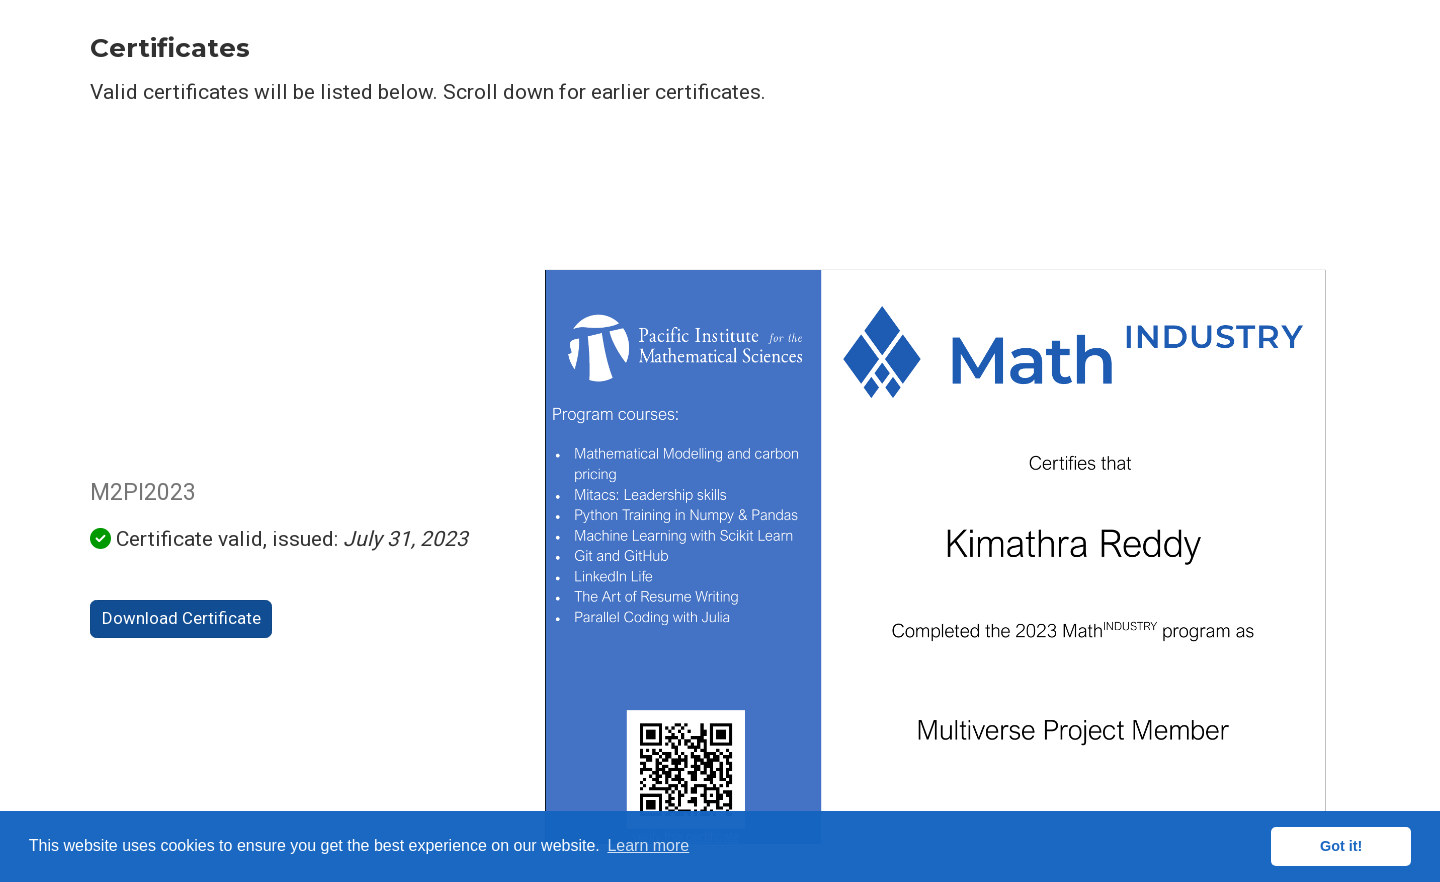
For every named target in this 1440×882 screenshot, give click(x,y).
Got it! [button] (1341, 846)
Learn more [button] (648, 845)
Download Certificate (181, 618)
